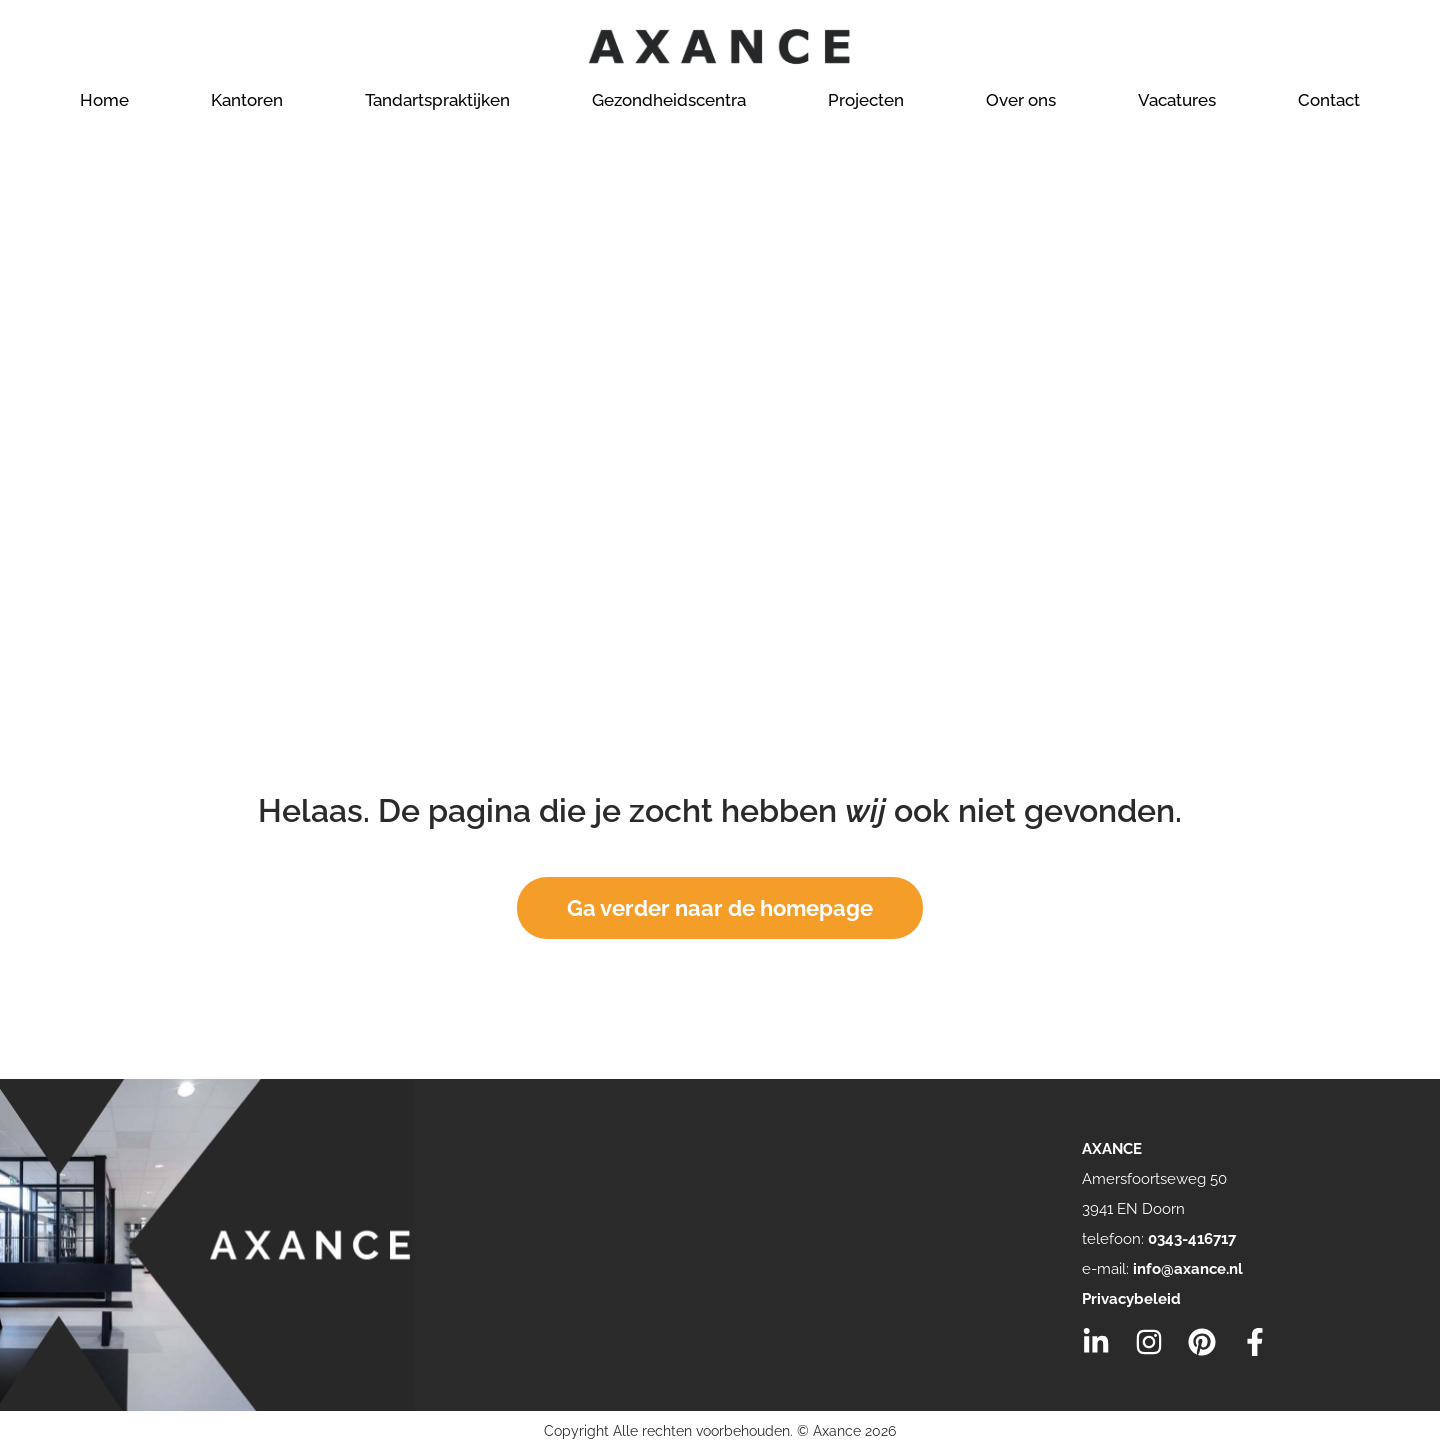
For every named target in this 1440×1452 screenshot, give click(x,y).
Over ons (1021, 100)
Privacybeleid (1131, 1299)
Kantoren (247, 100)
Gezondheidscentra (669, 100)
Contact (1329, 100)
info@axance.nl (1188, 1269)
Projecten (866, 100)
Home (104, 100)
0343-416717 (1192, 1239)
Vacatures (1177, 100)
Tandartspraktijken (437, 100)
